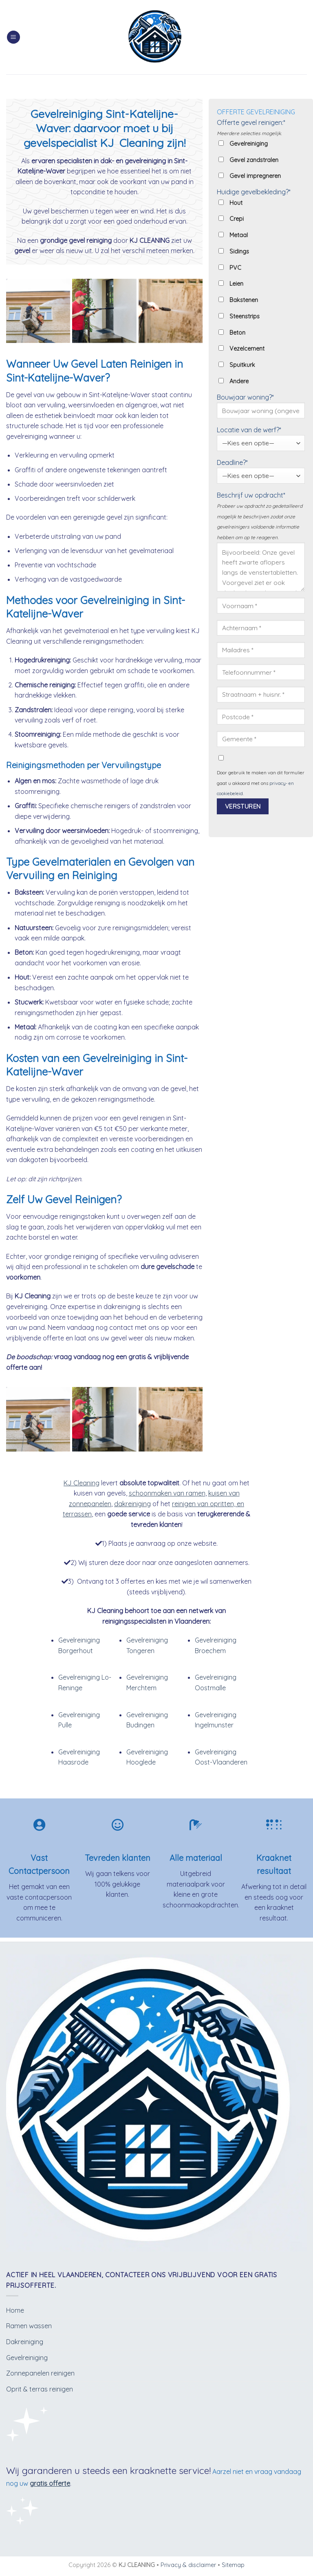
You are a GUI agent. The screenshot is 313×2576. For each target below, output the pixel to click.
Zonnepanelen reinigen (40, 2373)
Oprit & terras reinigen (39, 2389)
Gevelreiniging (27, 2358)
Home (15, 2310)
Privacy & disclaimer (188, 2565)
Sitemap (233, 2565)
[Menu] (13, 37)
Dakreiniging (24, 2342)
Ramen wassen (29, 2326)
